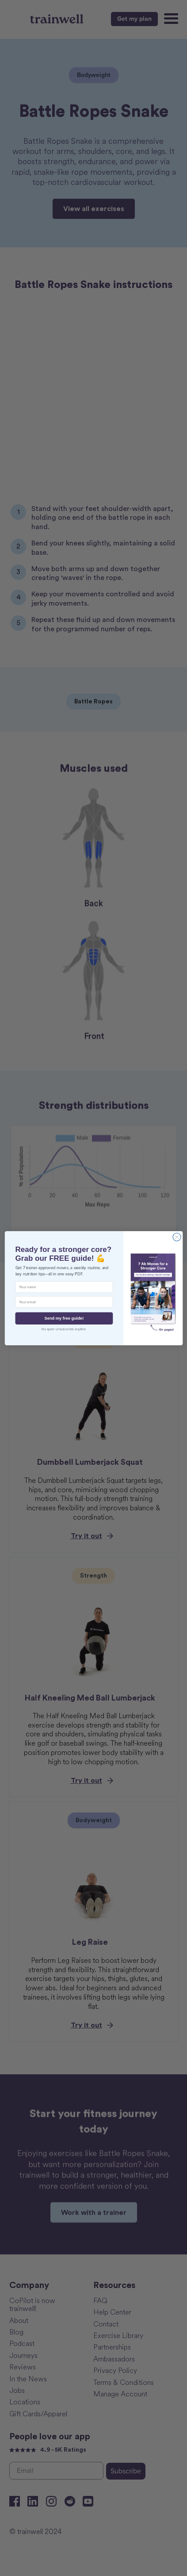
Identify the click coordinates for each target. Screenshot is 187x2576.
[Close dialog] (177, 1237)
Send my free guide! (64, 1318)
